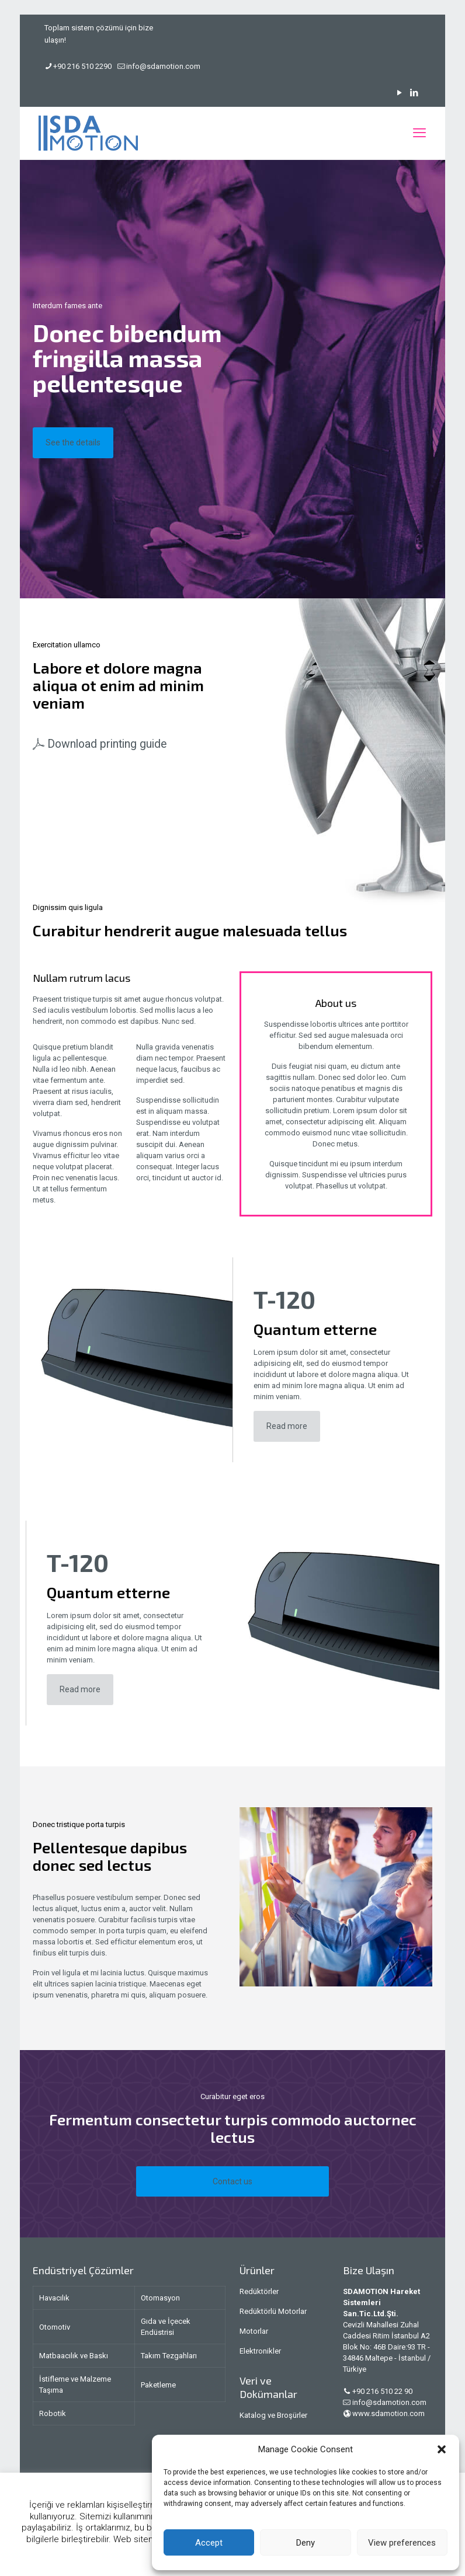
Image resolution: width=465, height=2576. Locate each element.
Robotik (52, 2413)
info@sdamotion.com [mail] (163, 66)
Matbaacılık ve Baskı (73, 2355)
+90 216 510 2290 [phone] (82, 66)
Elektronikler (260, 2351)
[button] (441, 2449)
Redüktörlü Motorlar (273, 2311)
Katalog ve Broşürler (273, 2415)
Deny (305, 2542)
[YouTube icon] (399, 93)
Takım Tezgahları (169, 2355)
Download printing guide (106, 744)
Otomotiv (54, 2327)
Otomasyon (160, 2297)
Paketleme (158, 2384)
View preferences (402, 2542)
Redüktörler (259, 2291)
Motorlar (254, 2331)
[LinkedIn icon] (414, 93)
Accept (209, 2542)
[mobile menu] (419, 133)
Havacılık (54, 2297)
